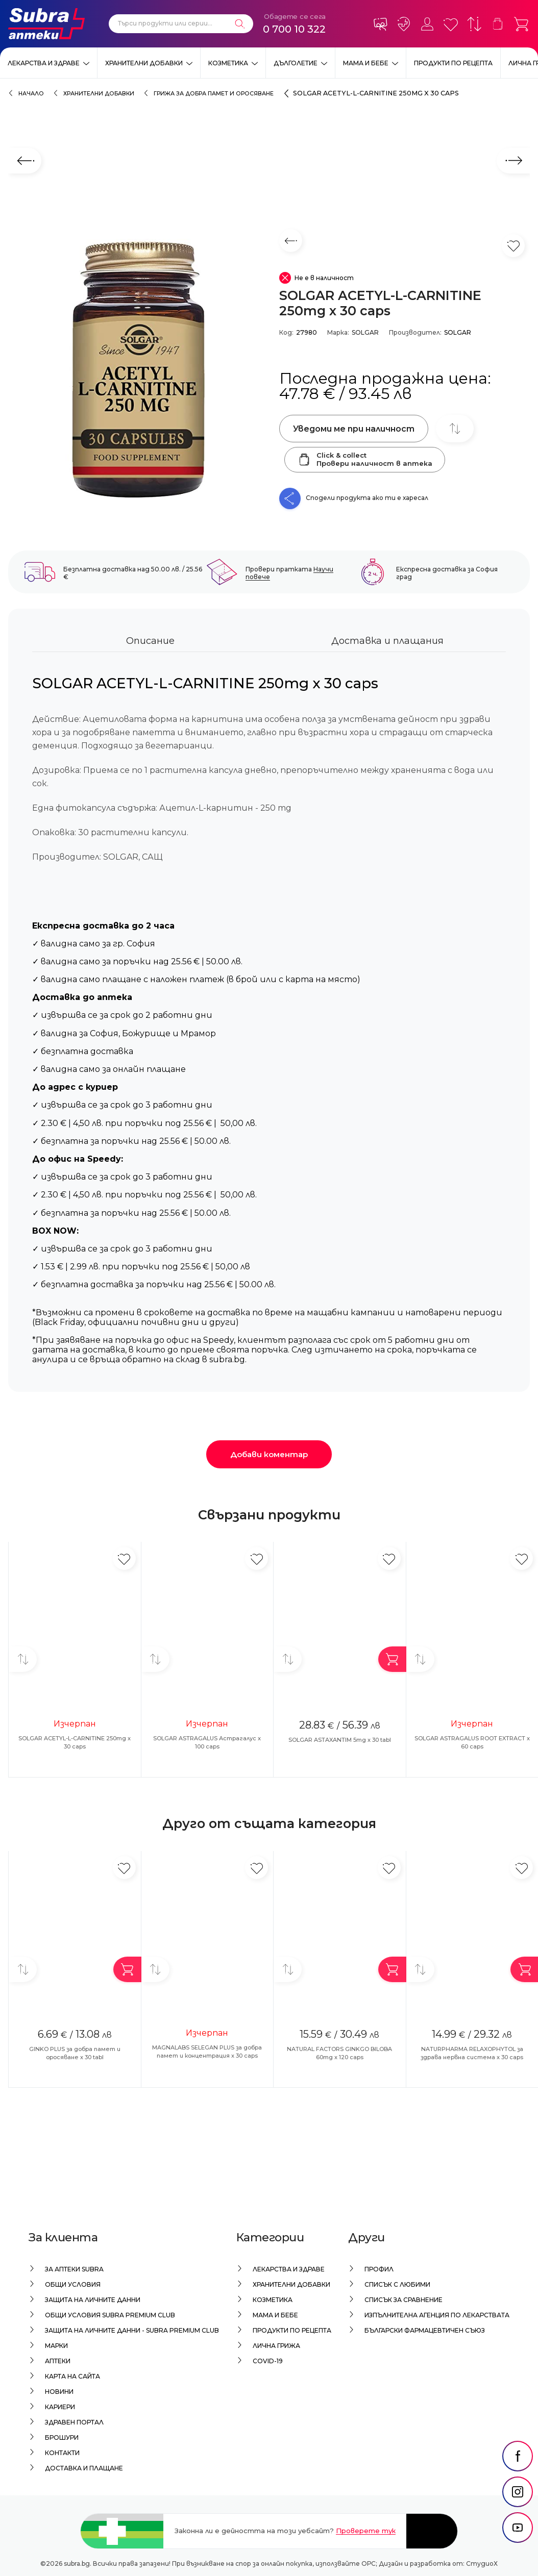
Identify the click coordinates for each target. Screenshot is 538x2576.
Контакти (62, 2453)
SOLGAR (365, 332)
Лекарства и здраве (44, 63)
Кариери (60, 2407)
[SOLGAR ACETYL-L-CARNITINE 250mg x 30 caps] (138, 369)
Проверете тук (366, 2531)
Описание (150, 640)
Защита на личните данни (92, 2300)
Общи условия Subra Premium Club (110, 2315)
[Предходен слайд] (24, 160)
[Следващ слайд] (513, 160)
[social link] (517, 2481)
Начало (31, 93)
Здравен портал (74, 2422)
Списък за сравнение (403, 2300)
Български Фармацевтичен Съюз (424, 2330)
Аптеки (57, 2361)
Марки (56, 2345)
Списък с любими (397, 2284)
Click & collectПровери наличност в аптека (364, 459)
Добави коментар (269, 1454)
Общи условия (73, 2284)
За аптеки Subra (74, 2269)
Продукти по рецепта (453, 63)
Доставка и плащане (84, 2468)
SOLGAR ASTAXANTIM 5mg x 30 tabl (339, 1739)
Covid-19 (268, 2361)
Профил (379, 2269)
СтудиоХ (482, 2563)
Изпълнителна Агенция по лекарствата (436, 2315)
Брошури (62, 2437)
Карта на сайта (72, 2376)
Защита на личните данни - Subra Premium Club (132, 2330)
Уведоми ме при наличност (353, 429)
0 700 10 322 (294, 29)
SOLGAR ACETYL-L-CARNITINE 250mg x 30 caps (376, 93)
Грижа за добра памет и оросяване (214, 93)
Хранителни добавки (144, 63)
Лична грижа (276, 2345)
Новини (59, 2391)
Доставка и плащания (387, 640)
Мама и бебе (365, 63)
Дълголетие (295, 63)
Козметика (228, 63)
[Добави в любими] (124, 1558)
